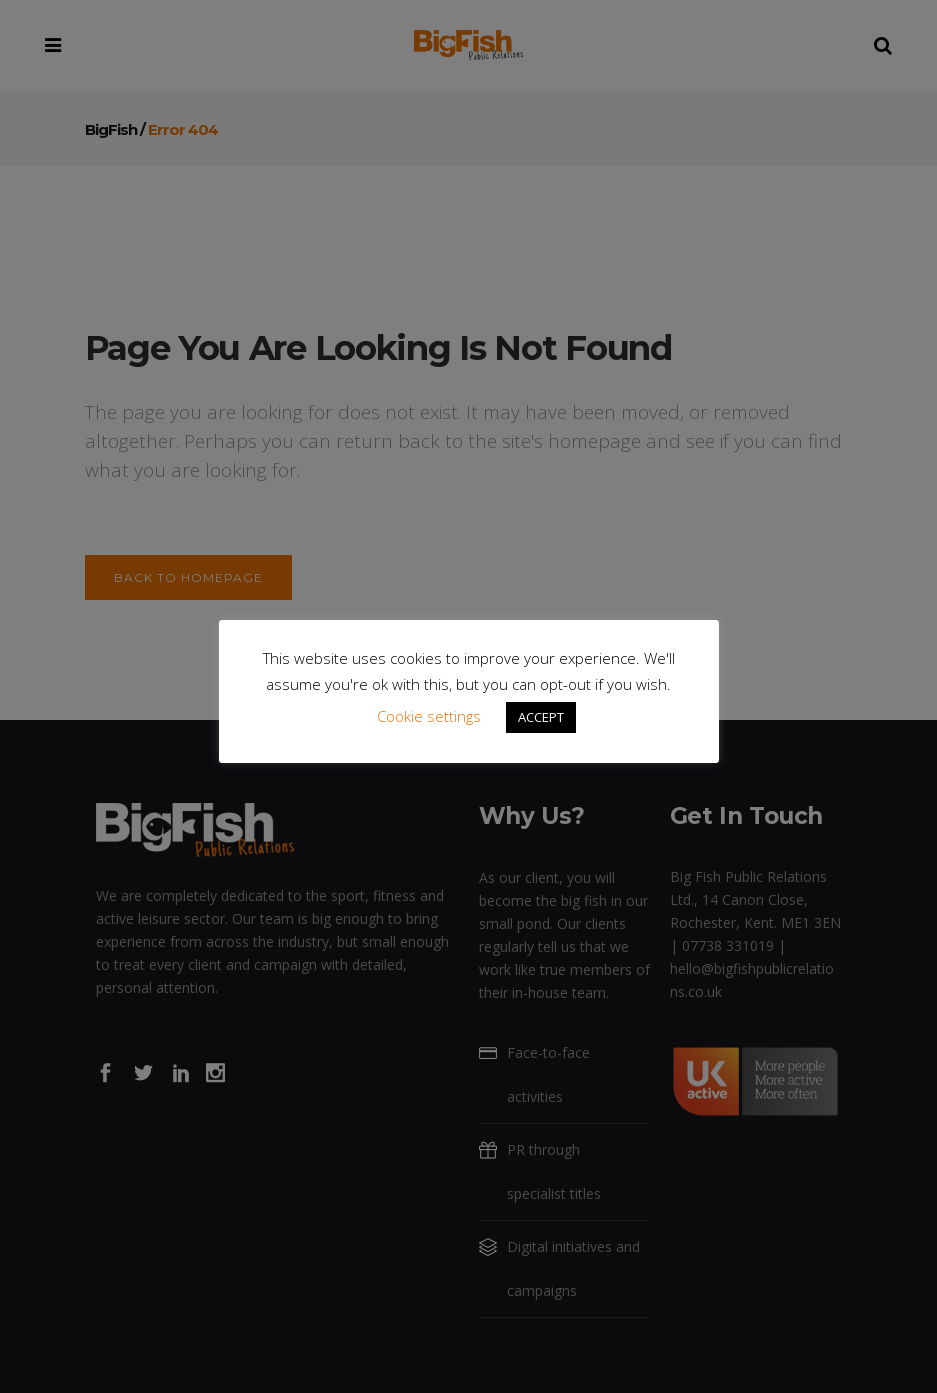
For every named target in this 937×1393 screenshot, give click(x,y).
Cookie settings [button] (429, 716)
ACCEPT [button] (541, 717)
